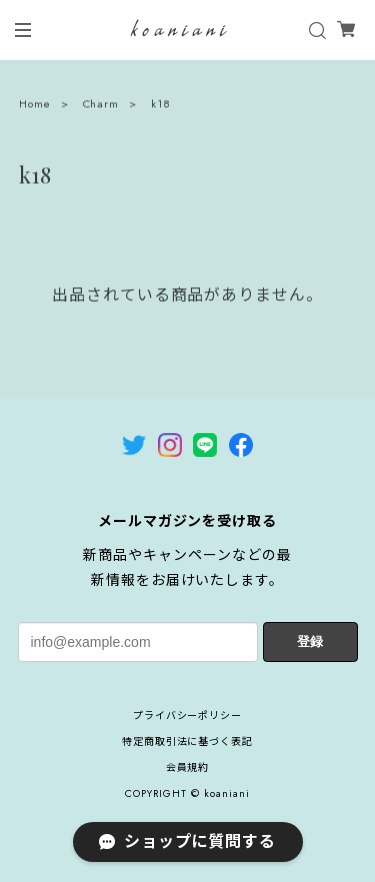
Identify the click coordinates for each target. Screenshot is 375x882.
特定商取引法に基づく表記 (188, 741)
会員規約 (188, 767)
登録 (310, 641)
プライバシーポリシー (188, 715)
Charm (101, 105)
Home (35, 105)
